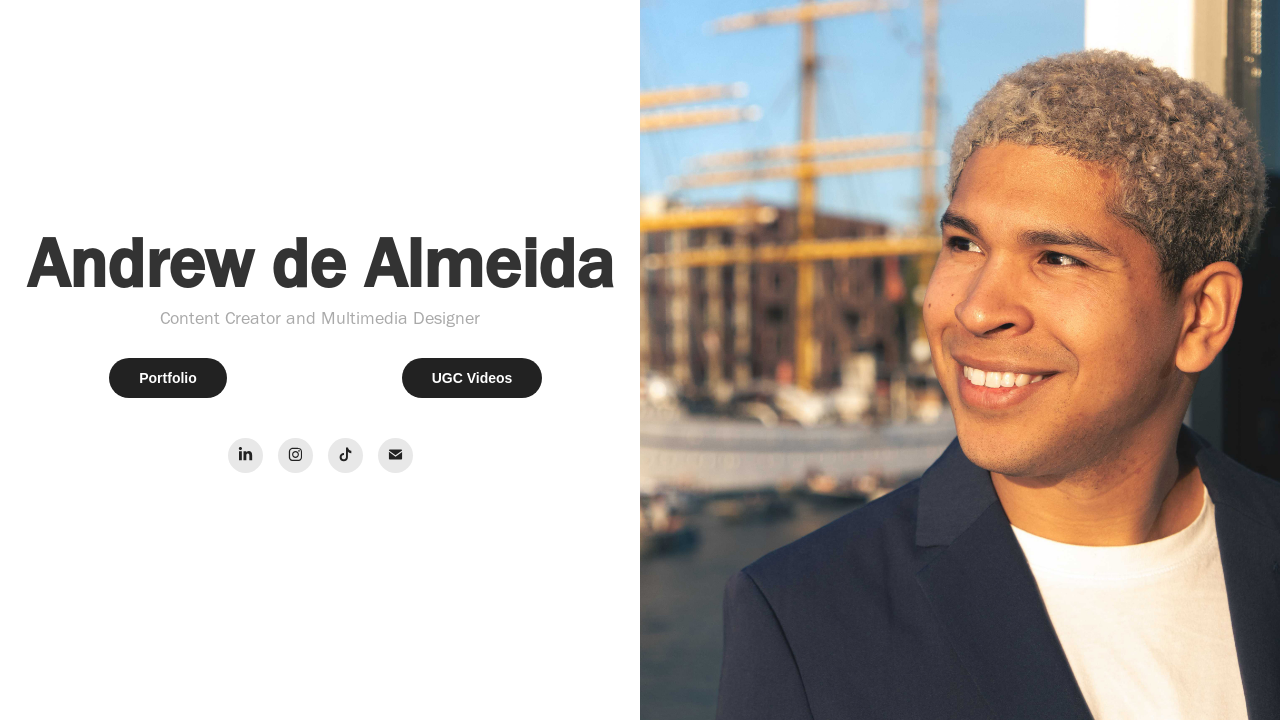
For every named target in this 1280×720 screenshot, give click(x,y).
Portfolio (168, 378)
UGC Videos (472, 378)
